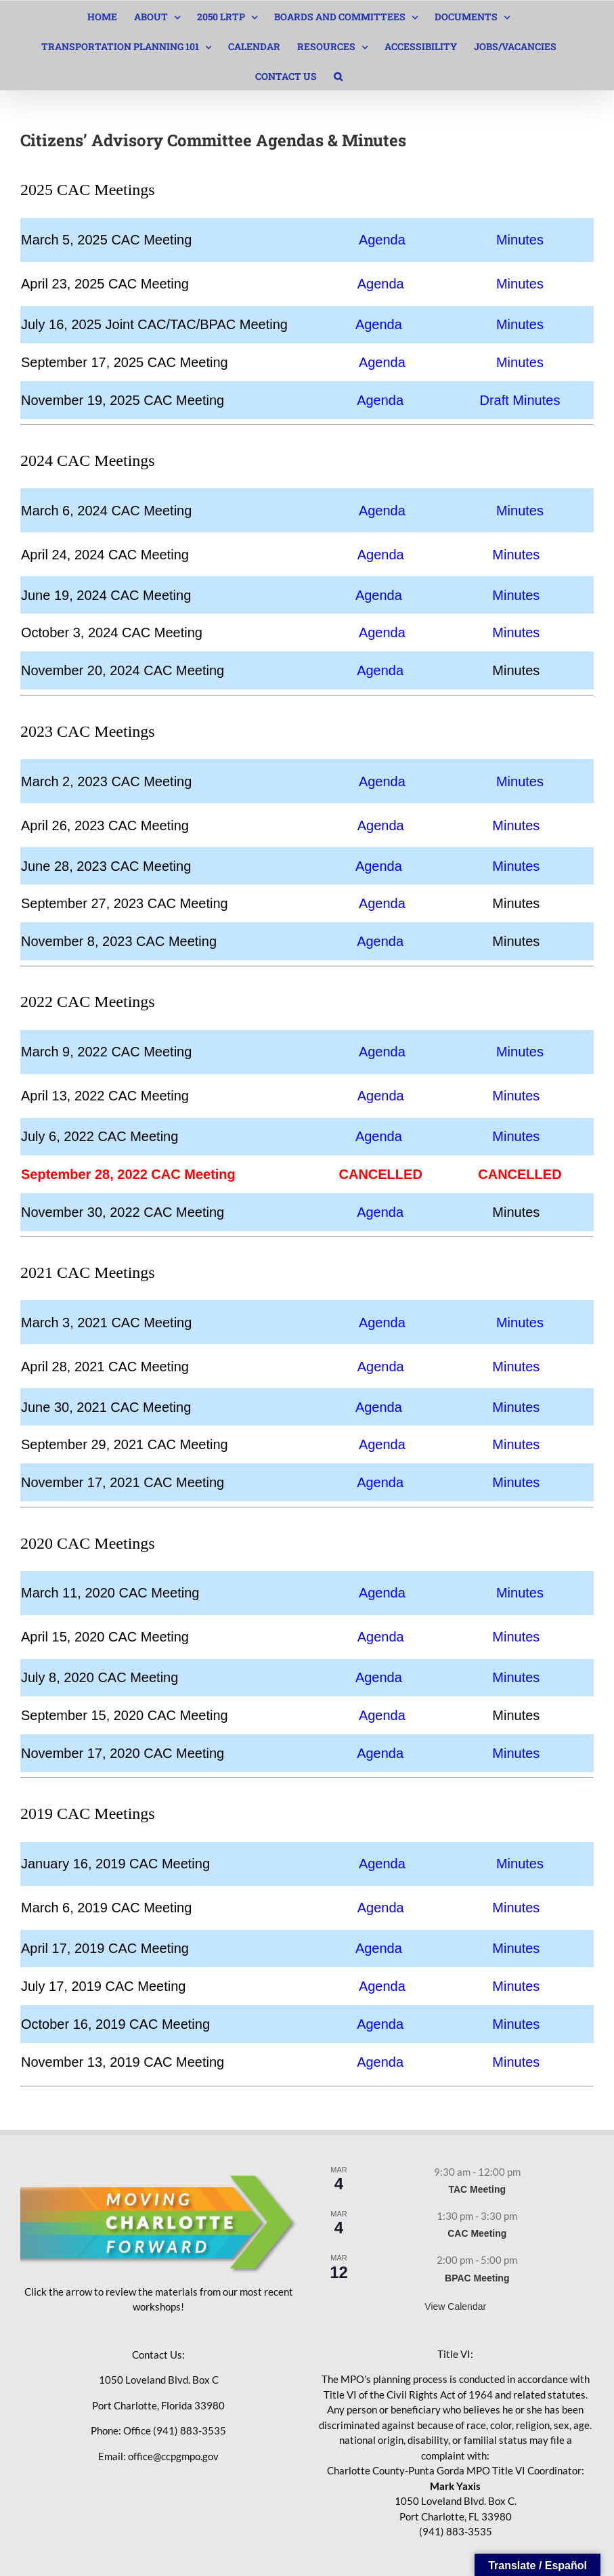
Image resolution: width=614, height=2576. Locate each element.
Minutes (520, 239)
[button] (338, 75)
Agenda (382, 239)
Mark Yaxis (455, 2486)
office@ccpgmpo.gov (173, 2456)
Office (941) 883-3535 (174, 2430)
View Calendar (455, 2306)
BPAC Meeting (477, 2278)
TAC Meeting (477, 2189)
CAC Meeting (476, 2233)
